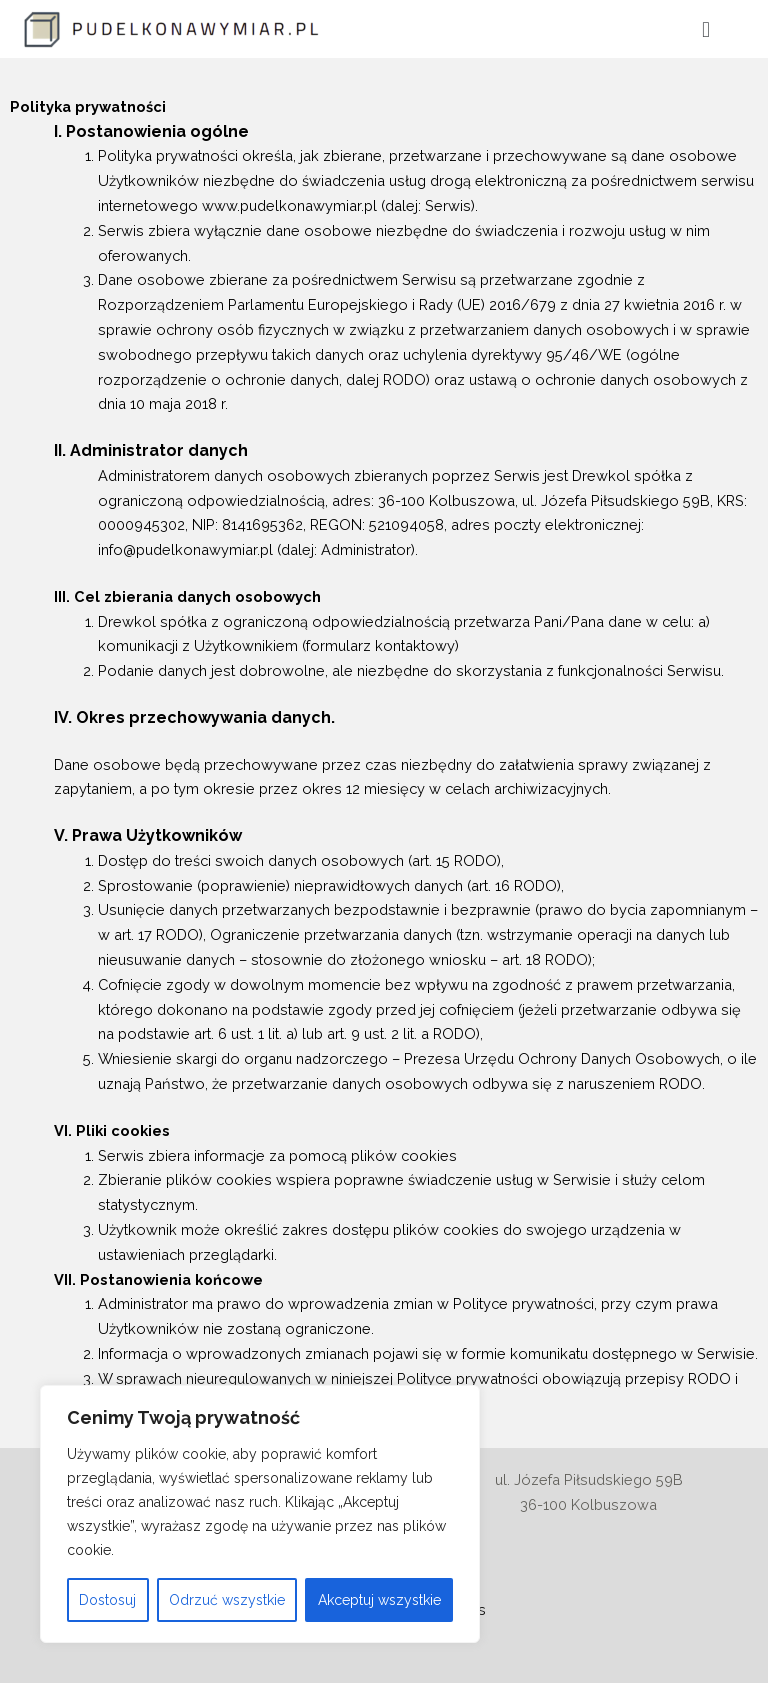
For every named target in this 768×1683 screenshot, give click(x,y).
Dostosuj (107, 1600)
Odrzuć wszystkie (227, 1600)
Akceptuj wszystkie (379, 1600)
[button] (705, 29)
